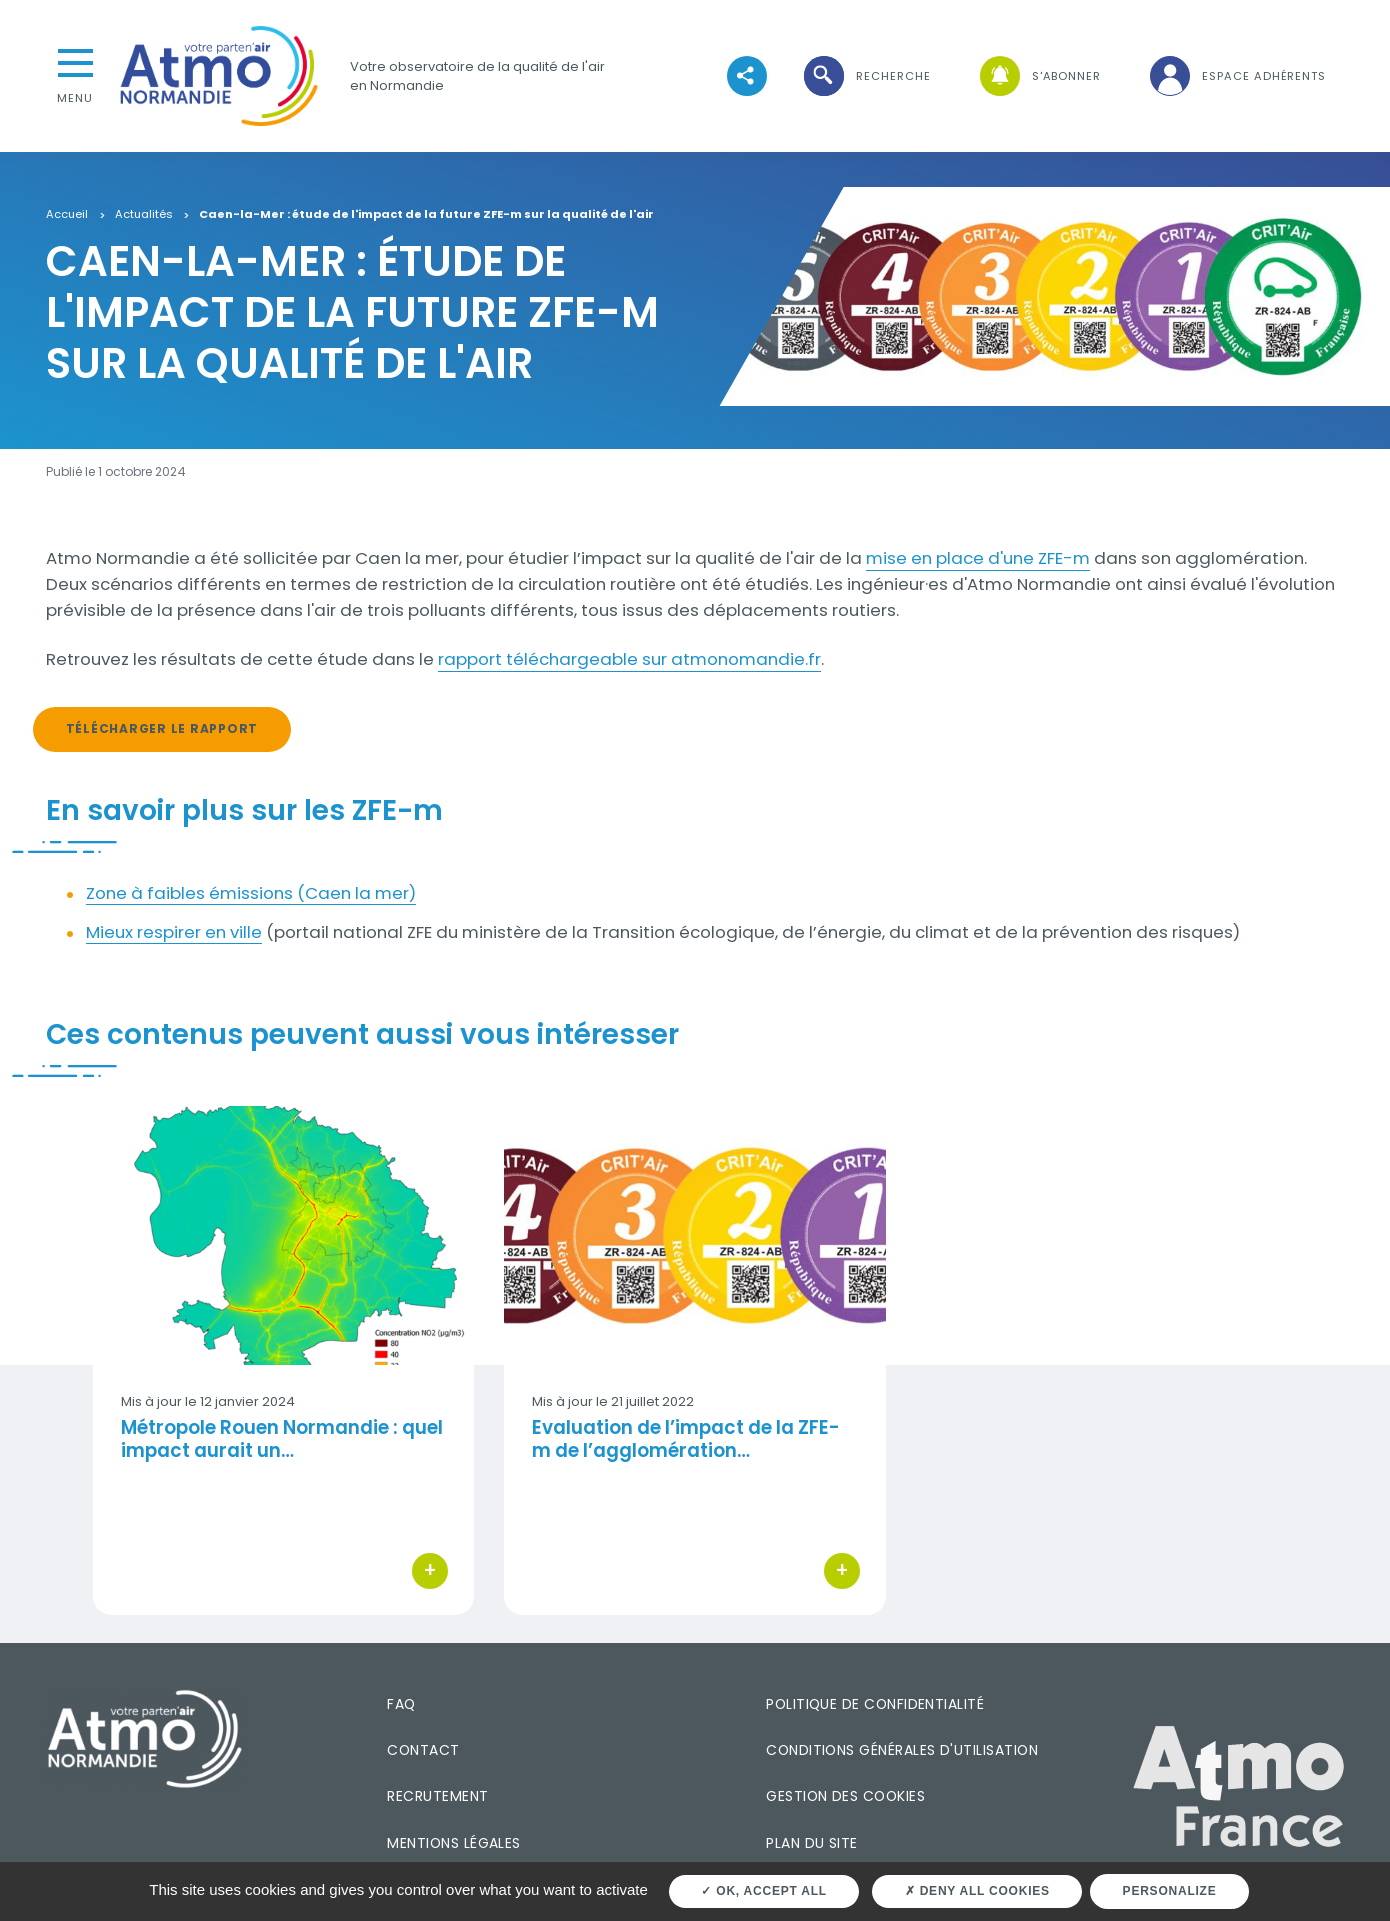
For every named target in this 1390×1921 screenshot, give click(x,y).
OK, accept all (763, 1891)
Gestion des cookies (845, 1796)
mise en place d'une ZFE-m (978, 558)
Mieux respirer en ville (174, 932)
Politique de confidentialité (875, 1704)
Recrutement (437, 1796)
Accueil (67, 215)
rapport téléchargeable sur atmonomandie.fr (629, 659)
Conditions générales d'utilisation (902, 1750)
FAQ (401, 1704)
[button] (866, 76)
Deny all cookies (977, 1891)
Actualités (144, 215)
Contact (423, 1750)
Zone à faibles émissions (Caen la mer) (251, 893)
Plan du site (812, 1843)
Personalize (1170, 1891)
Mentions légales (453, 1843)
